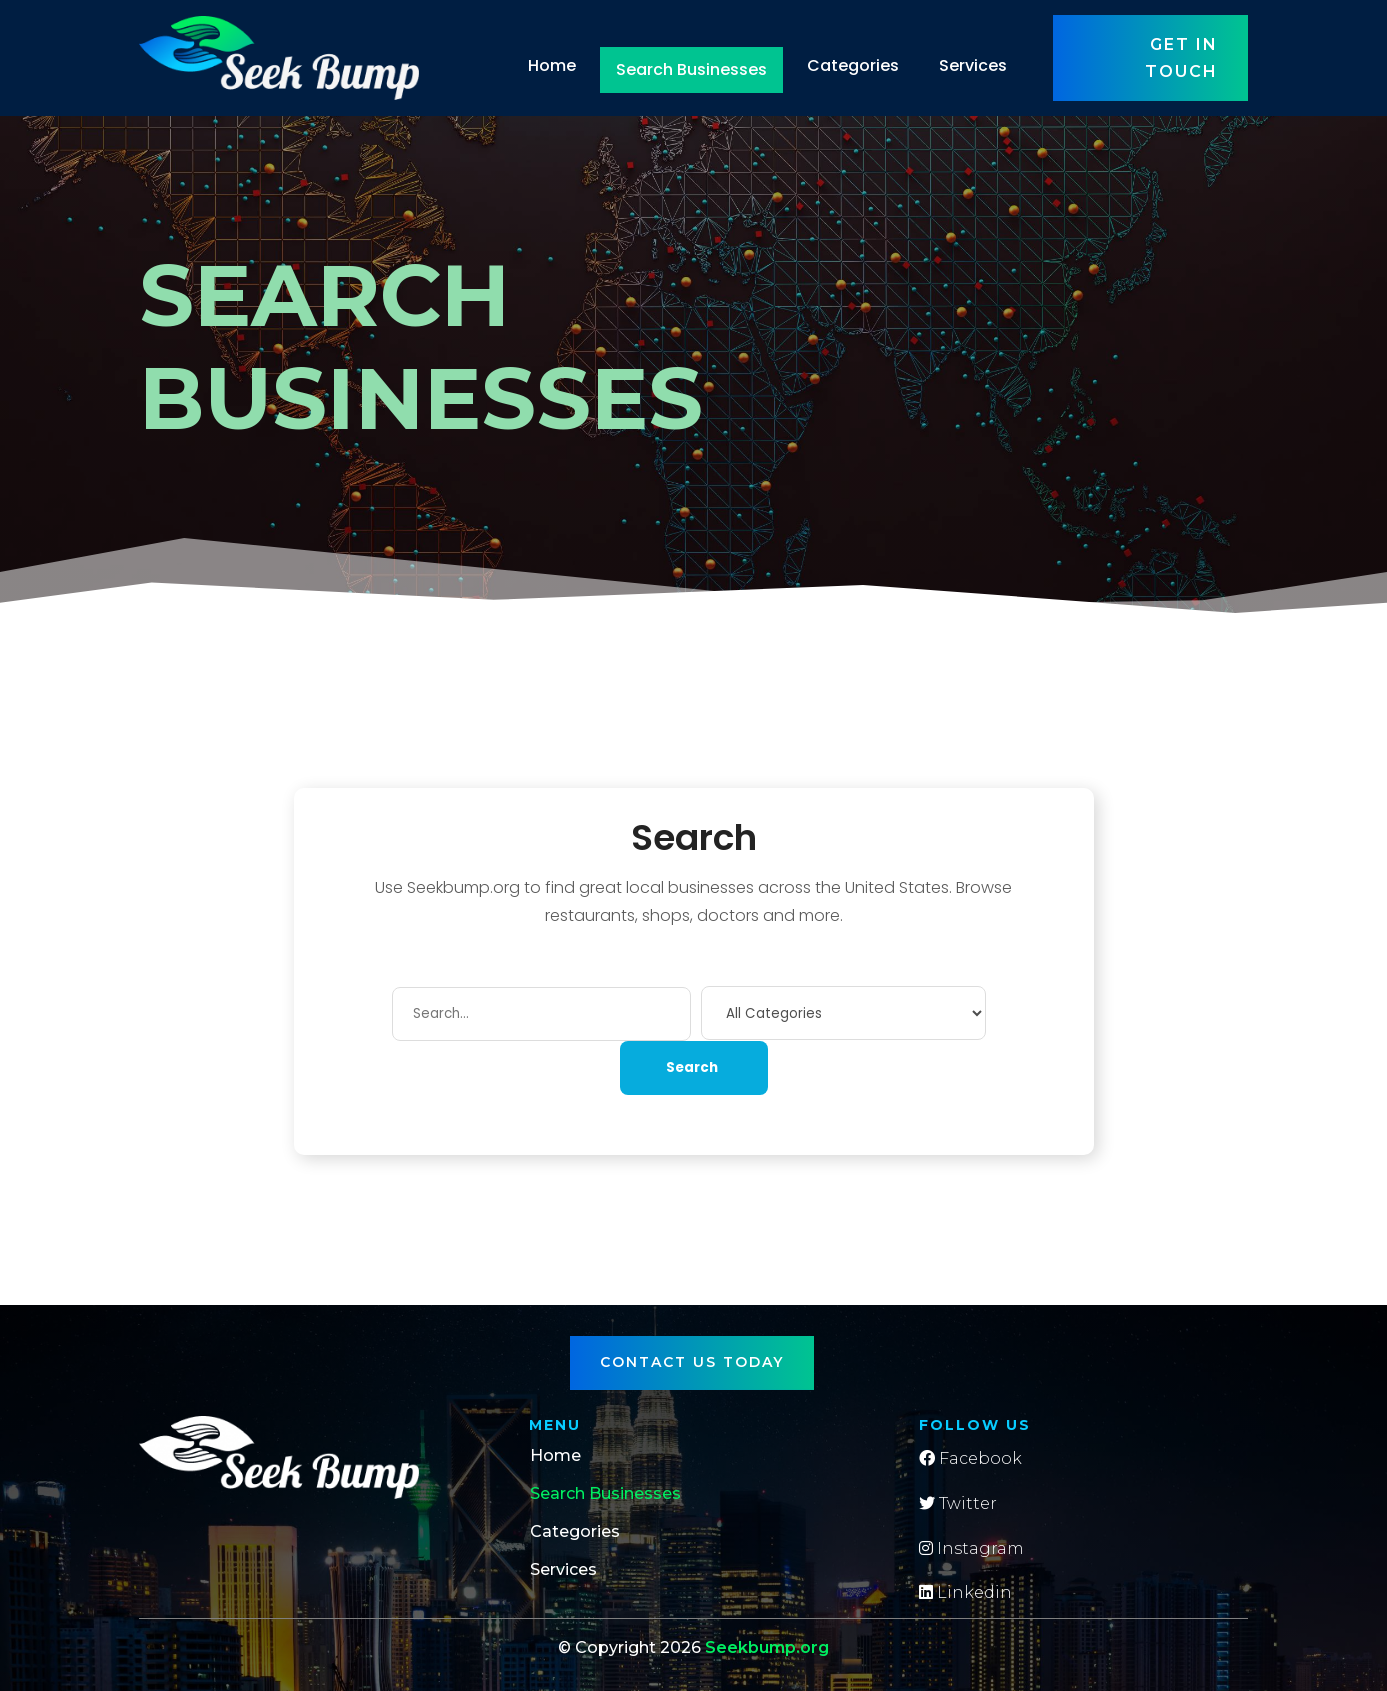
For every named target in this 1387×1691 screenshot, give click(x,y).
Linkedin (965, 1592)
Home (552, 65)
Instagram (971, 1548)
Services (973, 65)
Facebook (970, 1458)
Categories (853, 65)
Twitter (958, 1503)
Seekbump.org (767, 1647)
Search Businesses (691, 69)
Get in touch (1181, 58)
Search (692, 1067)
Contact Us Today (692, 1362)
